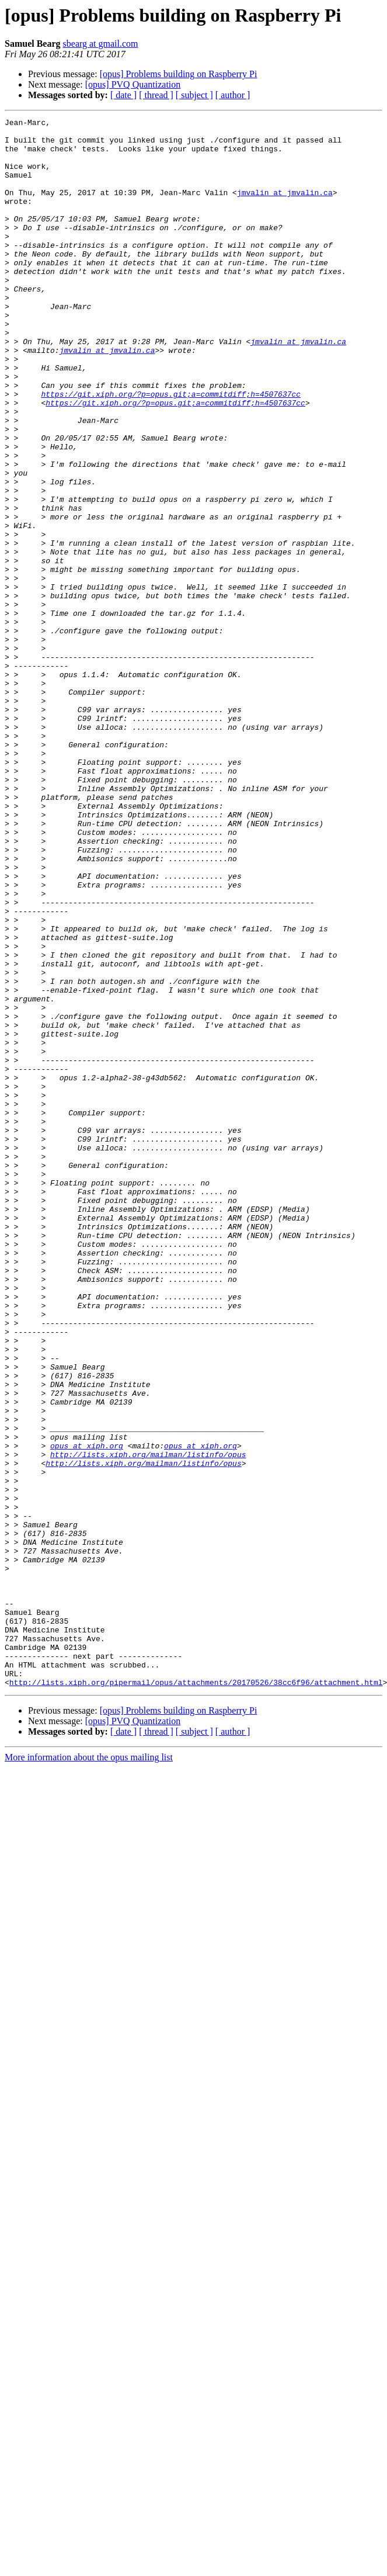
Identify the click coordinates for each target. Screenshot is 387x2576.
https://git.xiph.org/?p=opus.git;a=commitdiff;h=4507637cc (171, 450)
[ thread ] (156, 95)
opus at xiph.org (86, 1712)
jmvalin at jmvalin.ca (285, 208)
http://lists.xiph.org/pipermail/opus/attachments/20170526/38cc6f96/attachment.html (196, 1996)
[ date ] (123, 95)
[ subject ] (194, 95)
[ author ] (232, 95)
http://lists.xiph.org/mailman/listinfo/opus (148, 1722)
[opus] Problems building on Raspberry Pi (178, 74)
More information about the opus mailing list (89, 2071)
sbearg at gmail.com (100, 43)
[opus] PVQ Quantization (133, 84)
